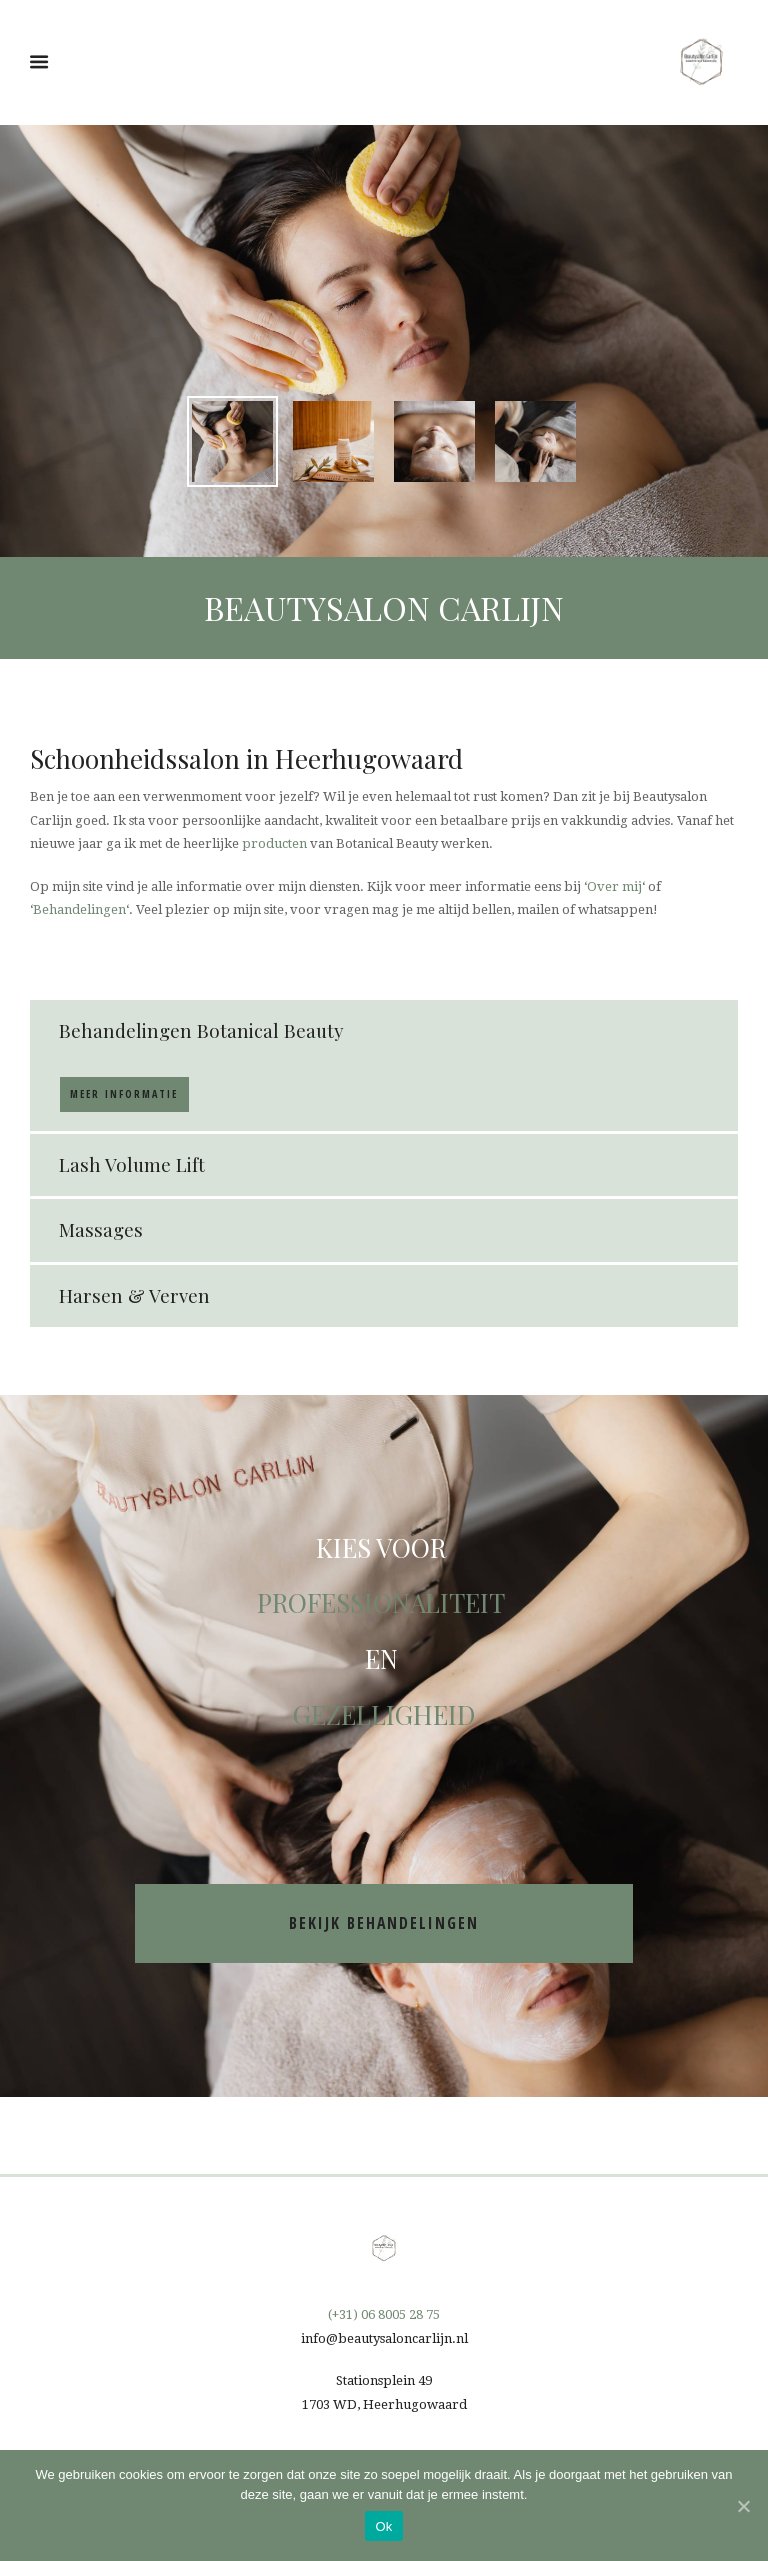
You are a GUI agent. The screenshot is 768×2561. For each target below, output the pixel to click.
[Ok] (743, 2506)
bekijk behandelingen (384, 1923)
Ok (383, 2526)
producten (274, 843)
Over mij (614, 886)
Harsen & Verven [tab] (134, 1295)
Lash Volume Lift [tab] (132, 1164)
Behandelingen (79, 909)
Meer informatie (124, 1094)
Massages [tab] (101, 1229)
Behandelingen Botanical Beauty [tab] (201, 1030)
